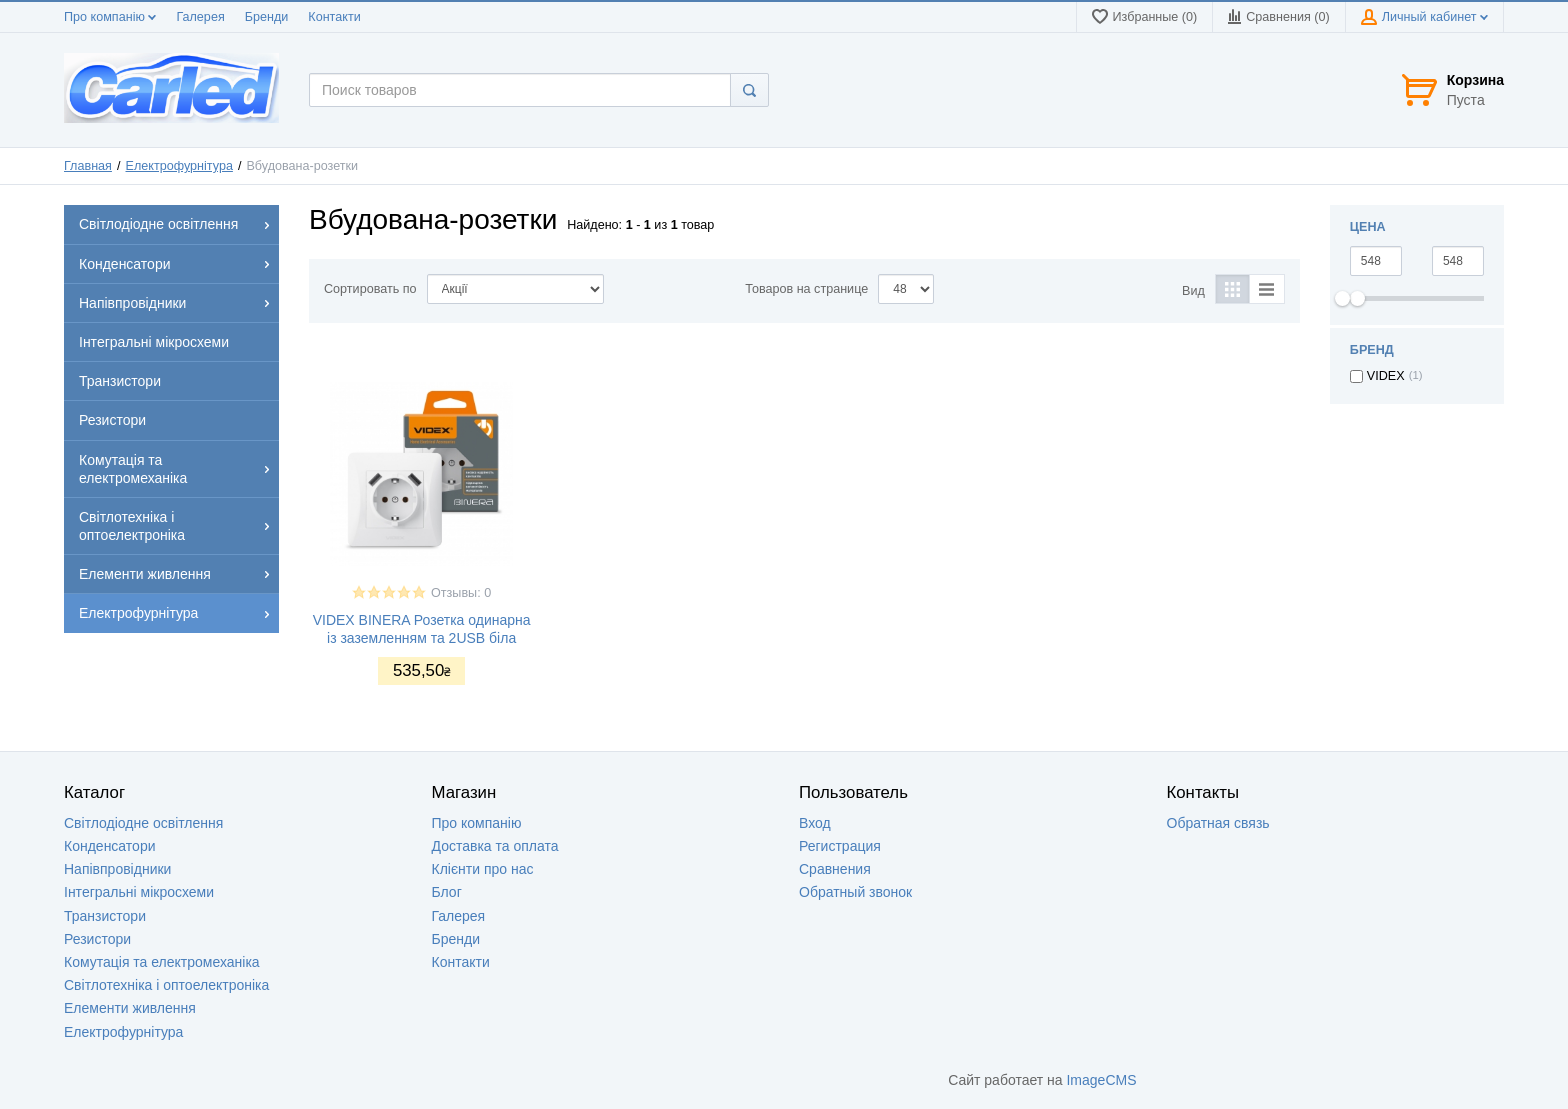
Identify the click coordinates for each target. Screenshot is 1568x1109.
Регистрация (840, 846)
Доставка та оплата (495, 846)
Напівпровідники (117, 869)
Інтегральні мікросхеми (139, 892)
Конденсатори (110, 846)
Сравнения (835, 869)
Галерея (200, 17)
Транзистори (105, 916)
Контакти (334, 17)
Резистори (97, 939)
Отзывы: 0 (461, 593)
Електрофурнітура (179, 166)
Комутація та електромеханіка (162, 962)
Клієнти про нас (483, 869)
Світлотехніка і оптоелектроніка (166, 985)
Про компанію (110, 17)
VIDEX (1386, 376)
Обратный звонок (855, 892)
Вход (815, 823)
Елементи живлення (130, 1008)
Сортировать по (370, 289)
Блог (447, 892)
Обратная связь (1218, 823)
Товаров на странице (806, 289)
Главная (88, 166)
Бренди (267, 17)
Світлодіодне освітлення (143, 823)
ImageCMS (1101, 1080)
